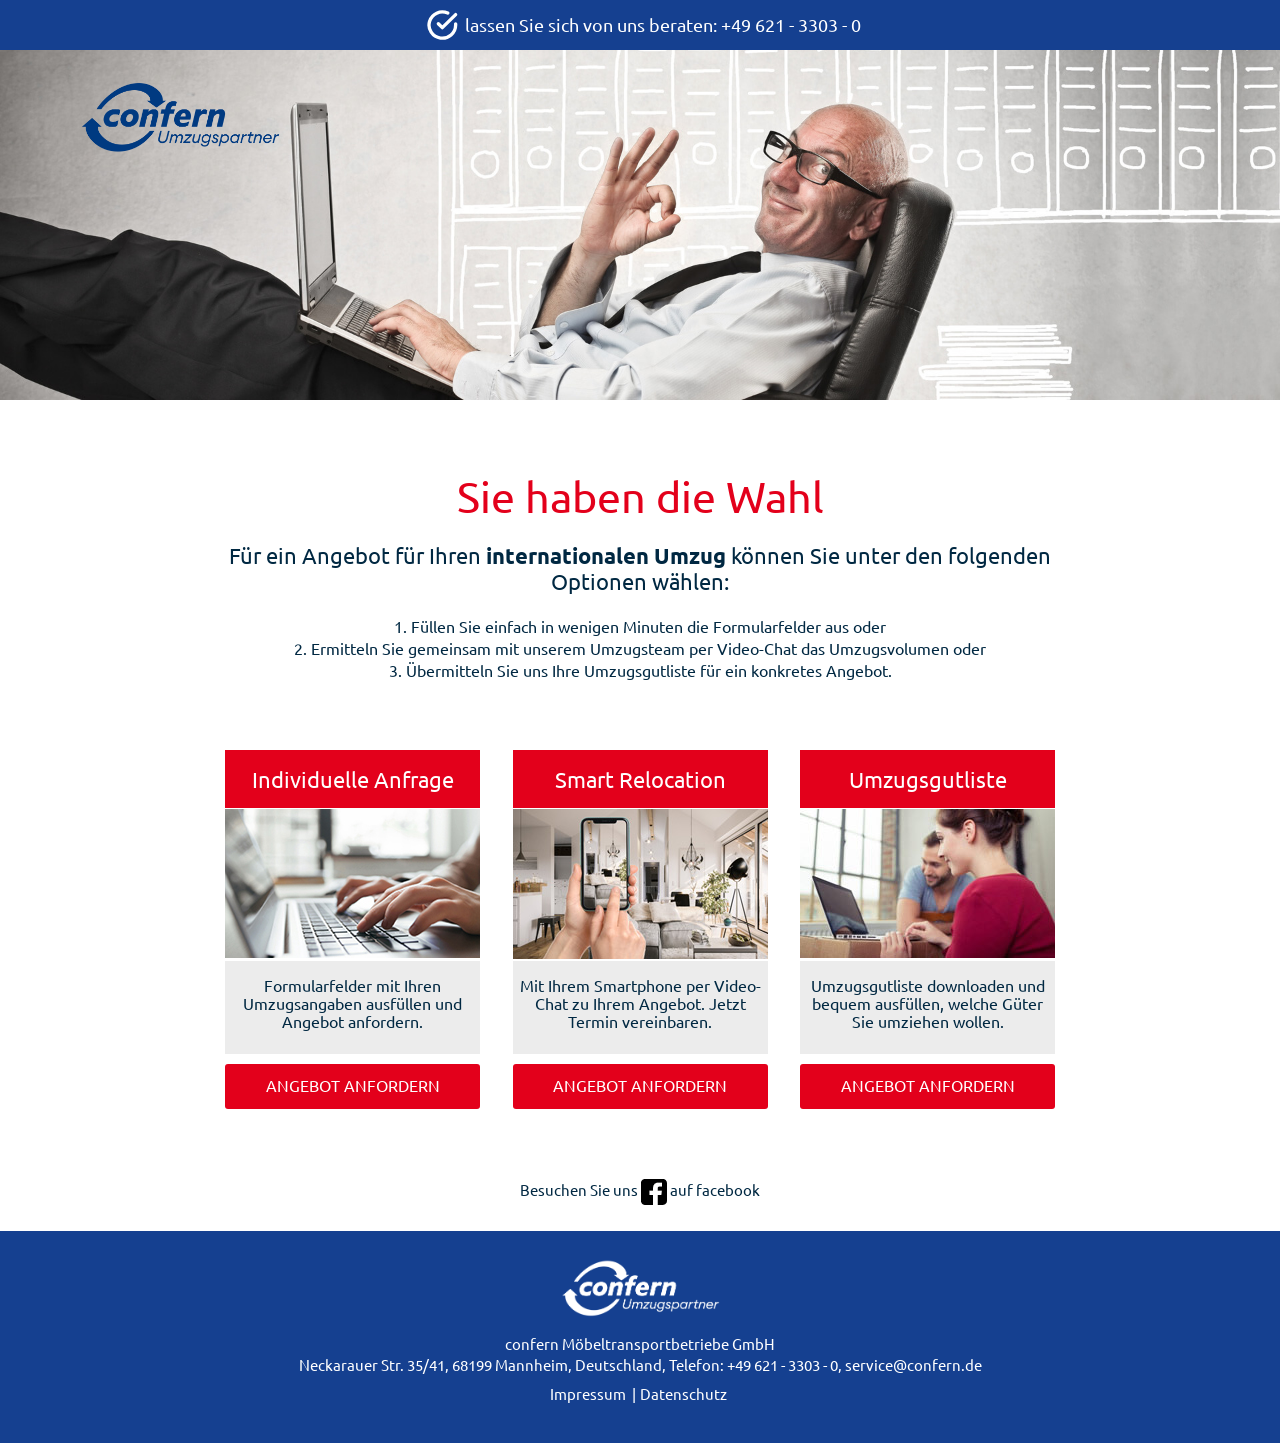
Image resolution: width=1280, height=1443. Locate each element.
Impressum (588, 1394)
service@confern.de (913, 1365)
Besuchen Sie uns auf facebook (640, 1190)
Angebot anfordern (353, 1086)
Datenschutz (683, 1394)
